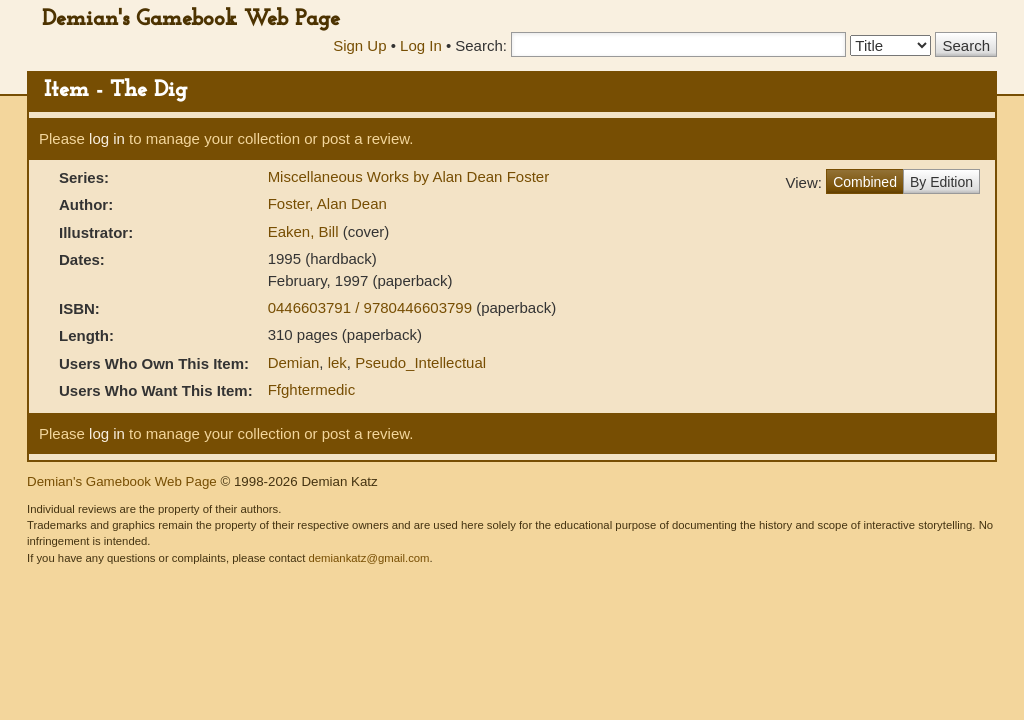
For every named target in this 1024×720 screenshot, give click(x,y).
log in (107, 138)
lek (337, 362)
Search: (481, 45)
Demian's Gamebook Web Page (191, 19)
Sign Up (359, 45)
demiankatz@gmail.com (368, 558)
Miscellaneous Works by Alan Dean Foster (409, 176)
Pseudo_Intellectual (420, 362)
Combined (865, 182)
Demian (294, 362)
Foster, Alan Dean (327, 203)
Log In (421, 45)
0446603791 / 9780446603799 (372, 307)
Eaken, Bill (305, 231)
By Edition (941, 182)
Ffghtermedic (312, 389)
